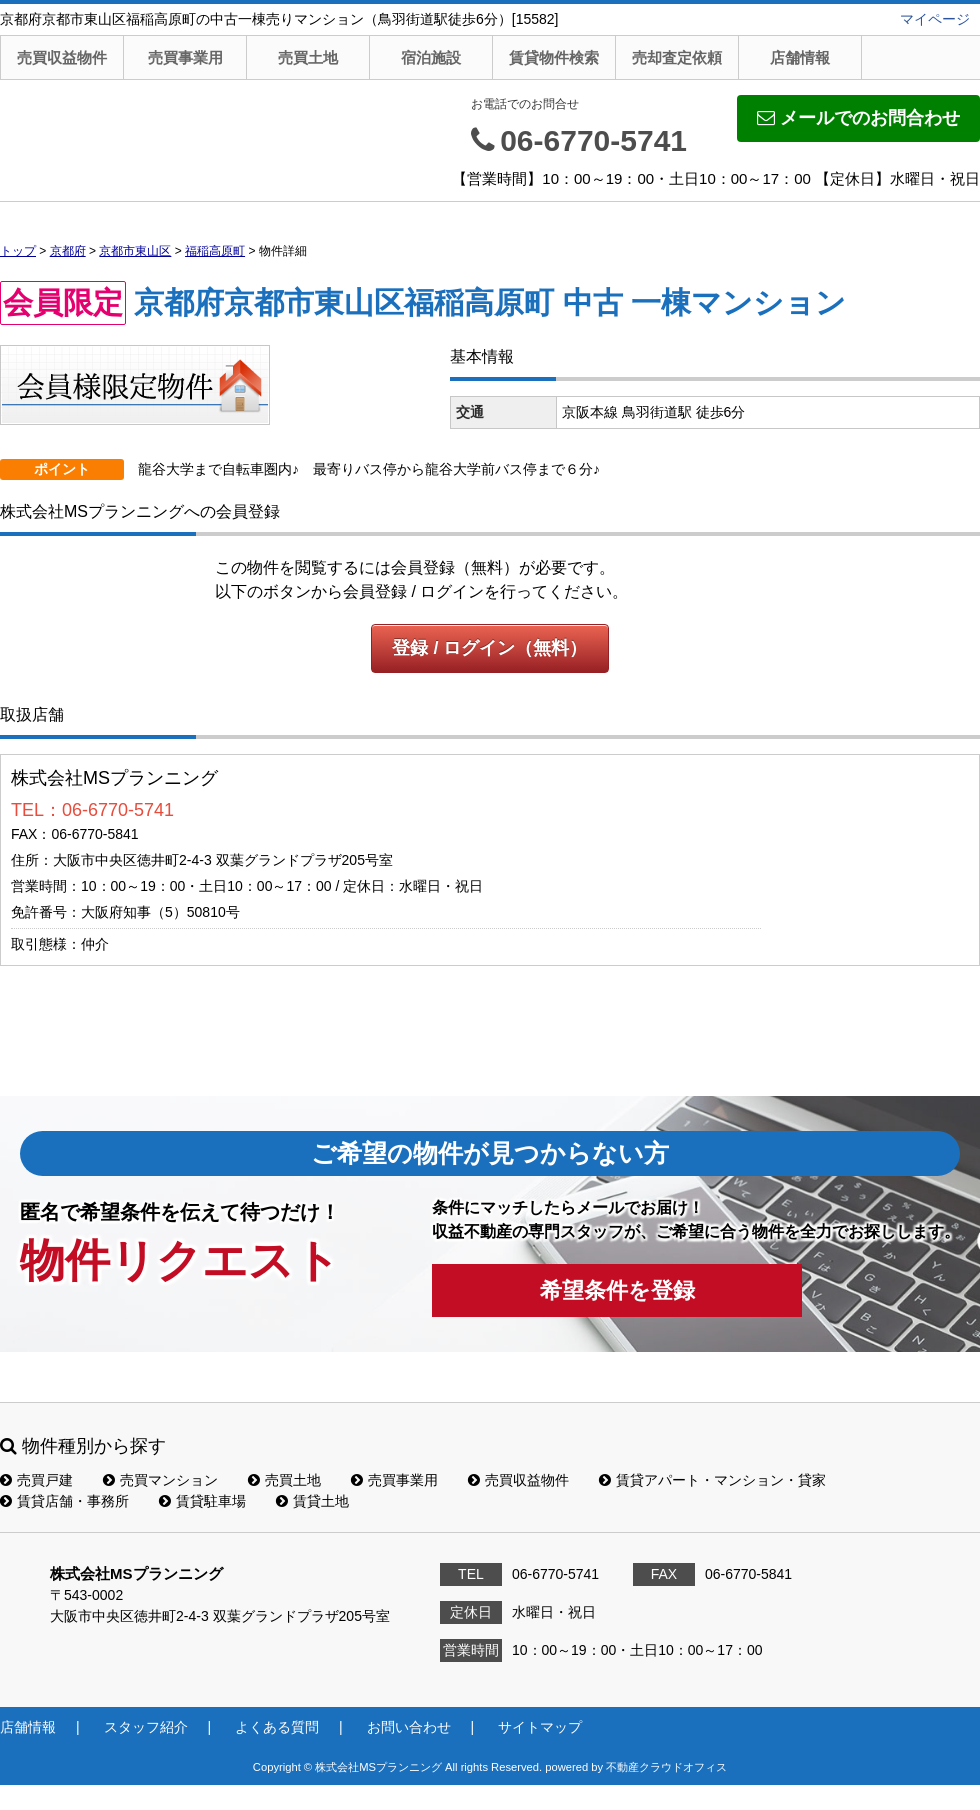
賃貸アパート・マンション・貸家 (712, 1480)
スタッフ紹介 (146, 1727)
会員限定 (63, 302)
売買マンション (160, 1480)
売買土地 (308, 57)
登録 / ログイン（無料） (489, 648)
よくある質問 (277, 1727)
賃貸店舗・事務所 (64, 1501)
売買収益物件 (62, 57)
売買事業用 (185, 57)
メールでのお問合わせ (858, 118)
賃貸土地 (312, 1501)
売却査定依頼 (677, 57)
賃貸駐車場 (202, 1501)
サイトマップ (540, 1727)
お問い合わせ (409, 1727)
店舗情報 (800, 57)
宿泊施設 (431, 57)
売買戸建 (36, 1480)
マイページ (935, 19)
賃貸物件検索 (554, 57)
